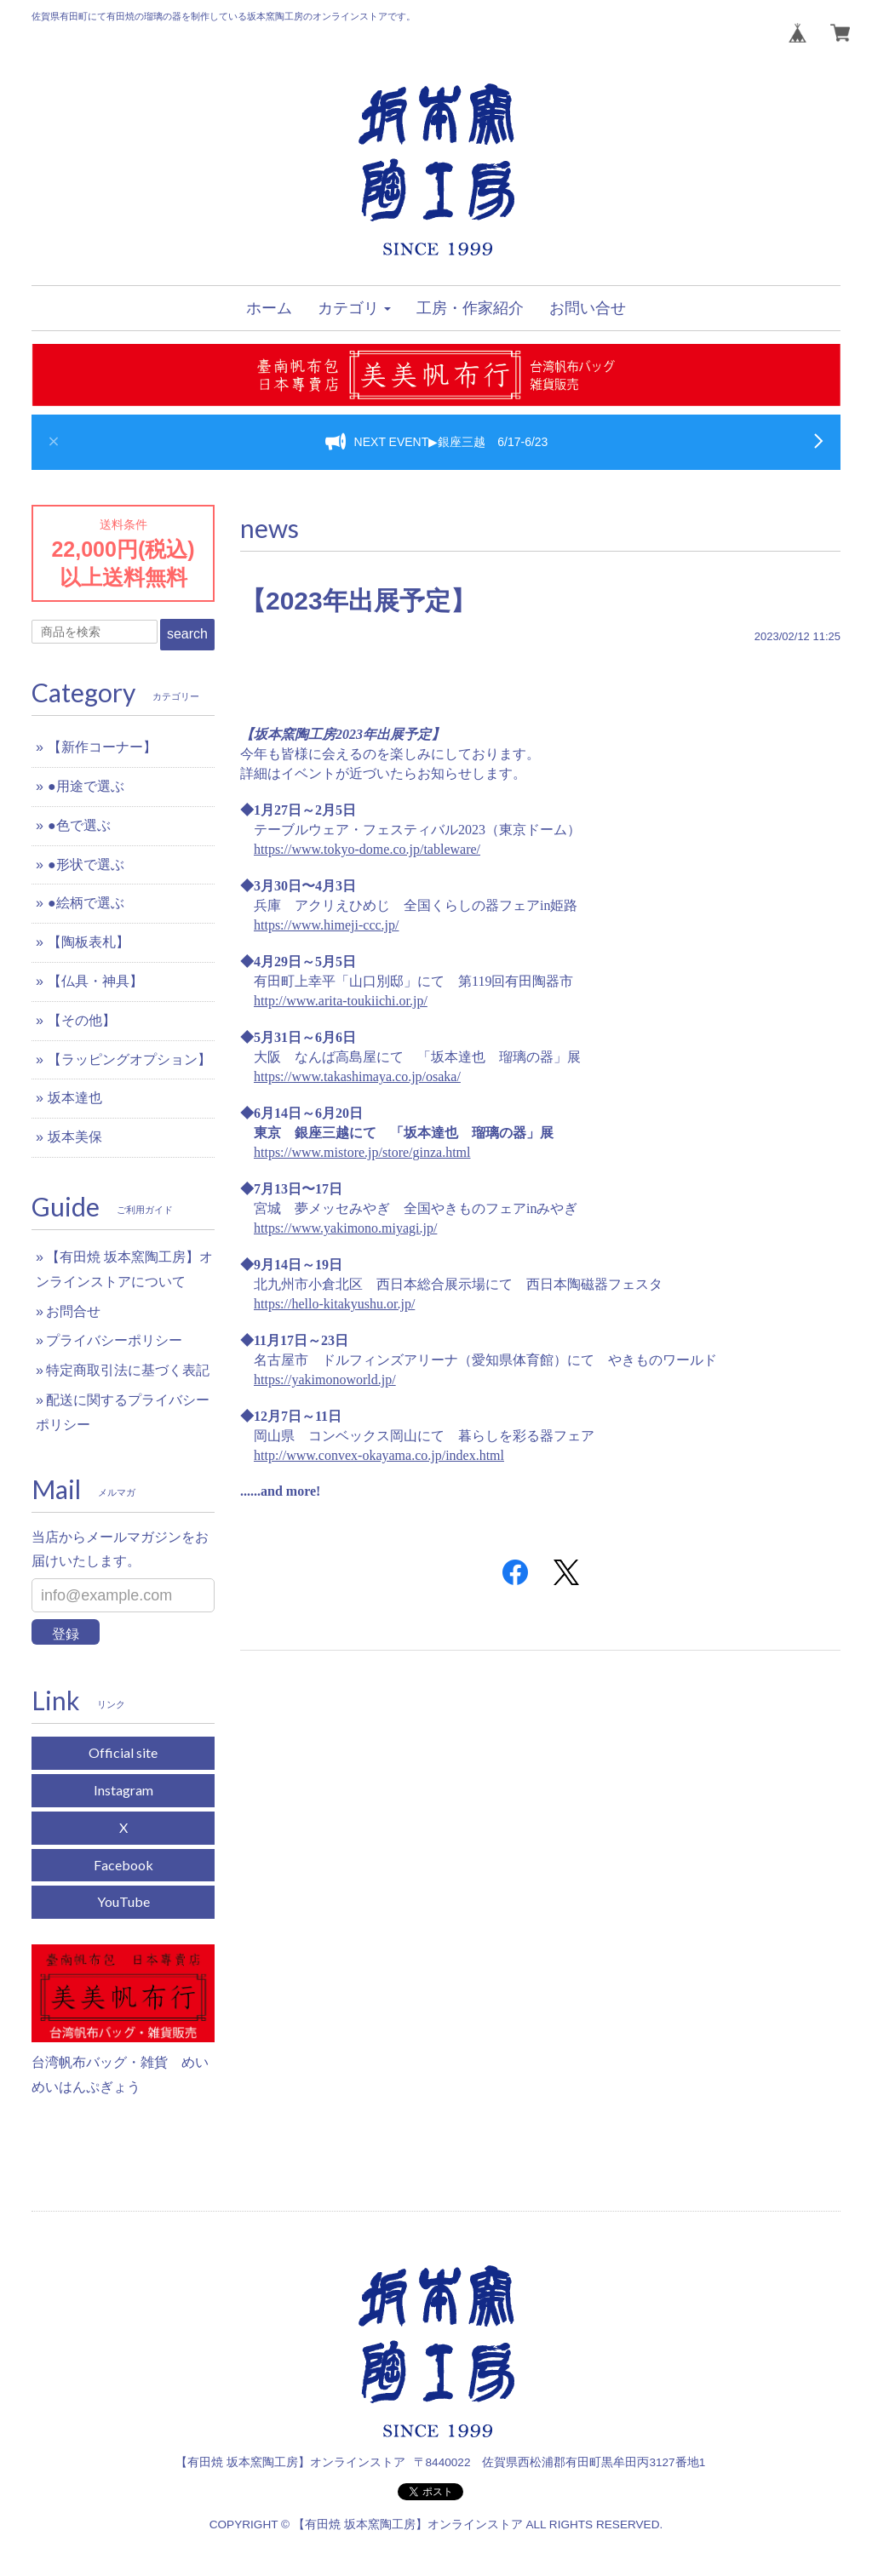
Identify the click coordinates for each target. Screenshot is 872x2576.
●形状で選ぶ (86, 864)
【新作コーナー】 (102, 747)
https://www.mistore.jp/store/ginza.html (362, 1152)
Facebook (123, 1865)
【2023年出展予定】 (358, 601)
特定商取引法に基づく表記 (127, 1370)
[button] (354, 308)
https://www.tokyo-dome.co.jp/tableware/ (367, 849)
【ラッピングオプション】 (129, 1059)
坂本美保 (75, 1137)
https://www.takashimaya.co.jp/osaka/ (357, 1076)
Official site (123, 1752)
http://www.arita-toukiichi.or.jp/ (340, 1000)
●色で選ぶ (79, 825)
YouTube (123, 1901)
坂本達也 (75, 1098)
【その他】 (82, 1020)
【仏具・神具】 (95, 981)
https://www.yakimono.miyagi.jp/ (345, 1228)
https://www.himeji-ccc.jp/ (326, 925)
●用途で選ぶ (86, 786)
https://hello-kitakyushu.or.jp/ (334, 1304)
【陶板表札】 (88, 942)
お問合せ (73, 1311)
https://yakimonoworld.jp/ (325, 1379)
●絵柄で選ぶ (86, 903)
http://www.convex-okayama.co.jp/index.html (379, 1455)
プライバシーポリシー (114, 1340)
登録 (65, 1634)
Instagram (123, 1790)
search (187, 634)
